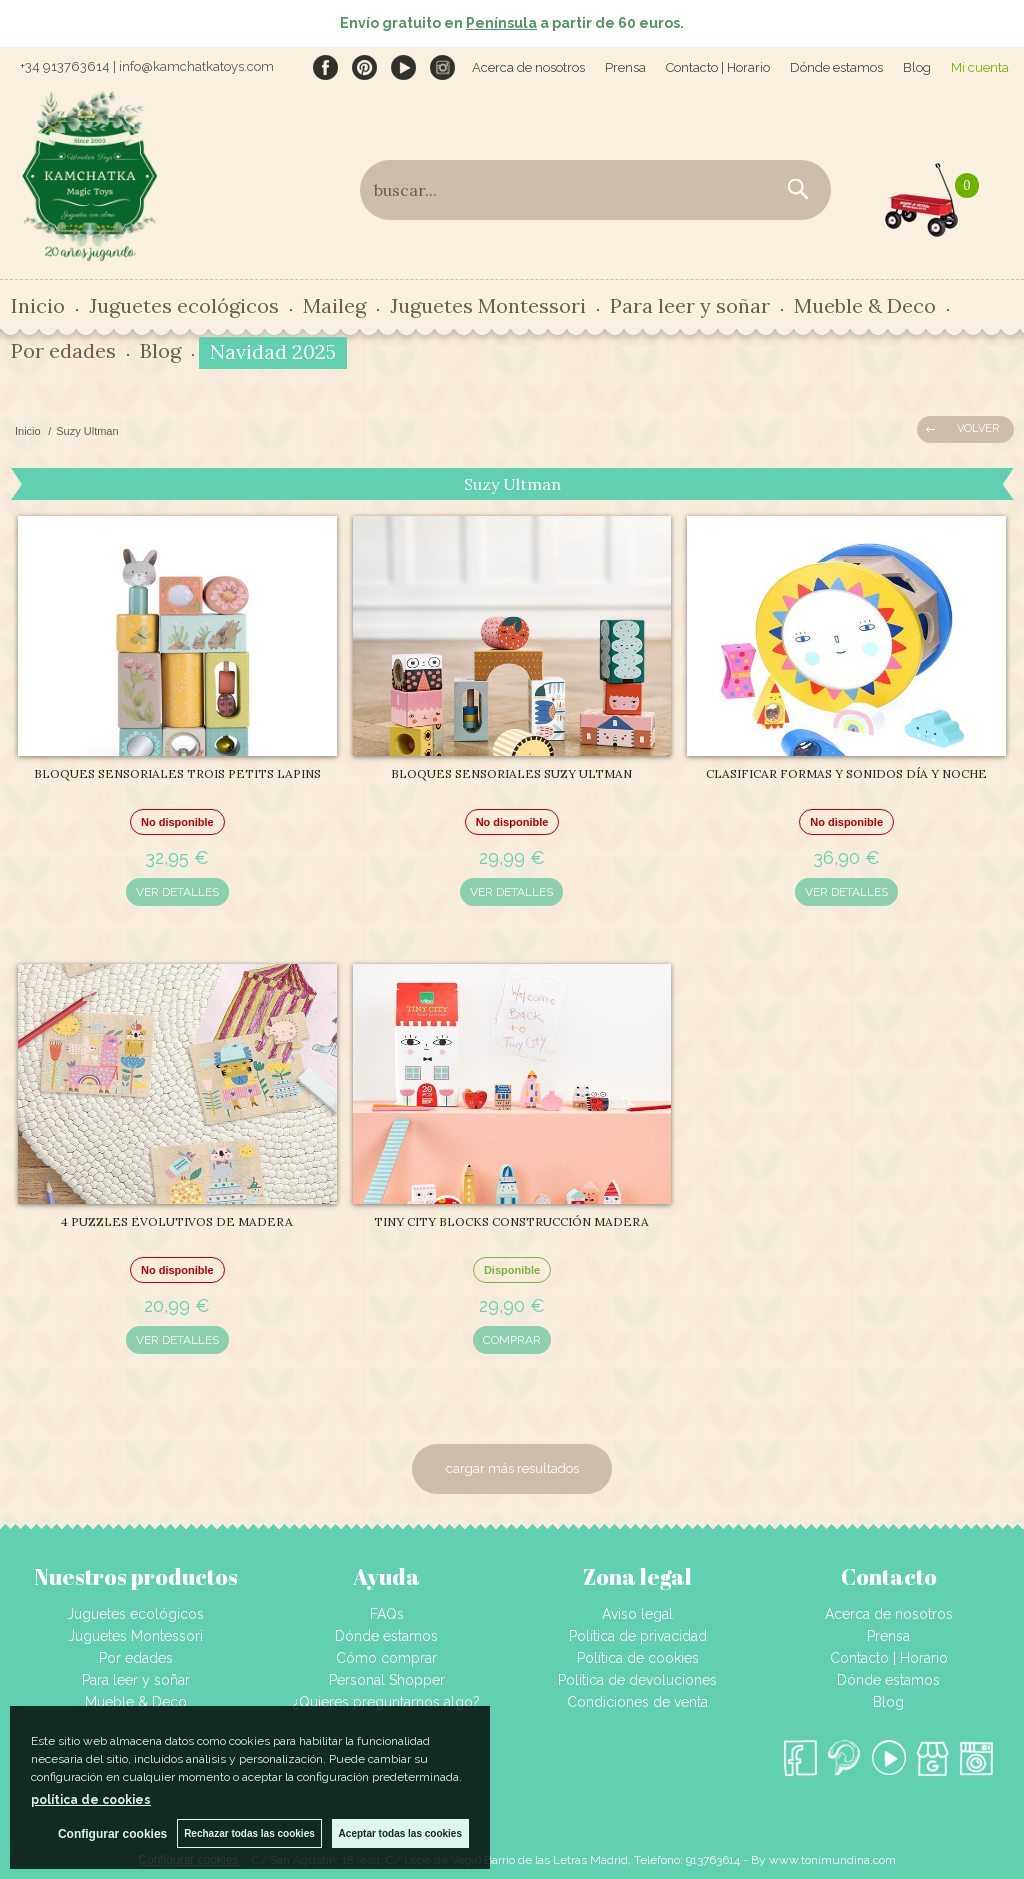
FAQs (387, 1614)
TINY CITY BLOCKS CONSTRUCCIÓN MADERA (511, 1221)
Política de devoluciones (637, 1680)
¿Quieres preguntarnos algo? (386, 1702)
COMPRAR (512, 1340)
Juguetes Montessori (488, 305)
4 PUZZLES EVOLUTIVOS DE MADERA (177, 1221)
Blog (917, 67)
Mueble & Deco (865, 305)
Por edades (63, 350)
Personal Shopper (387, 1680)
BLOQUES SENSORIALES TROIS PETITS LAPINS (177, 773)
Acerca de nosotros (528, 67)
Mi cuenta (980, 67)
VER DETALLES (177, 892)
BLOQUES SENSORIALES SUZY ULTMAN (511, 773)
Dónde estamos (836, 67)
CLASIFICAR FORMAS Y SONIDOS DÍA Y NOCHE (846, 773)
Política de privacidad (638, 1636)
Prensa (625, 67)
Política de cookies (638, 1658)
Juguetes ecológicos (184, 305)
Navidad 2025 (273, 351)
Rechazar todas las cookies (249, 1833)
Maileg (334, 305)
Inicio (38, 305)
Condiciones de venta (637, 1702)
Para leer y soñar (690, 305)
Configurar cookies (112, 1834)
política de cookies (91, 1800)
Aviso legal (637, 1614)
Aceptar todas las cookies (400, 1833)
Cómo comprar (386, 1658)
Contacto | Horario (718, 67)
